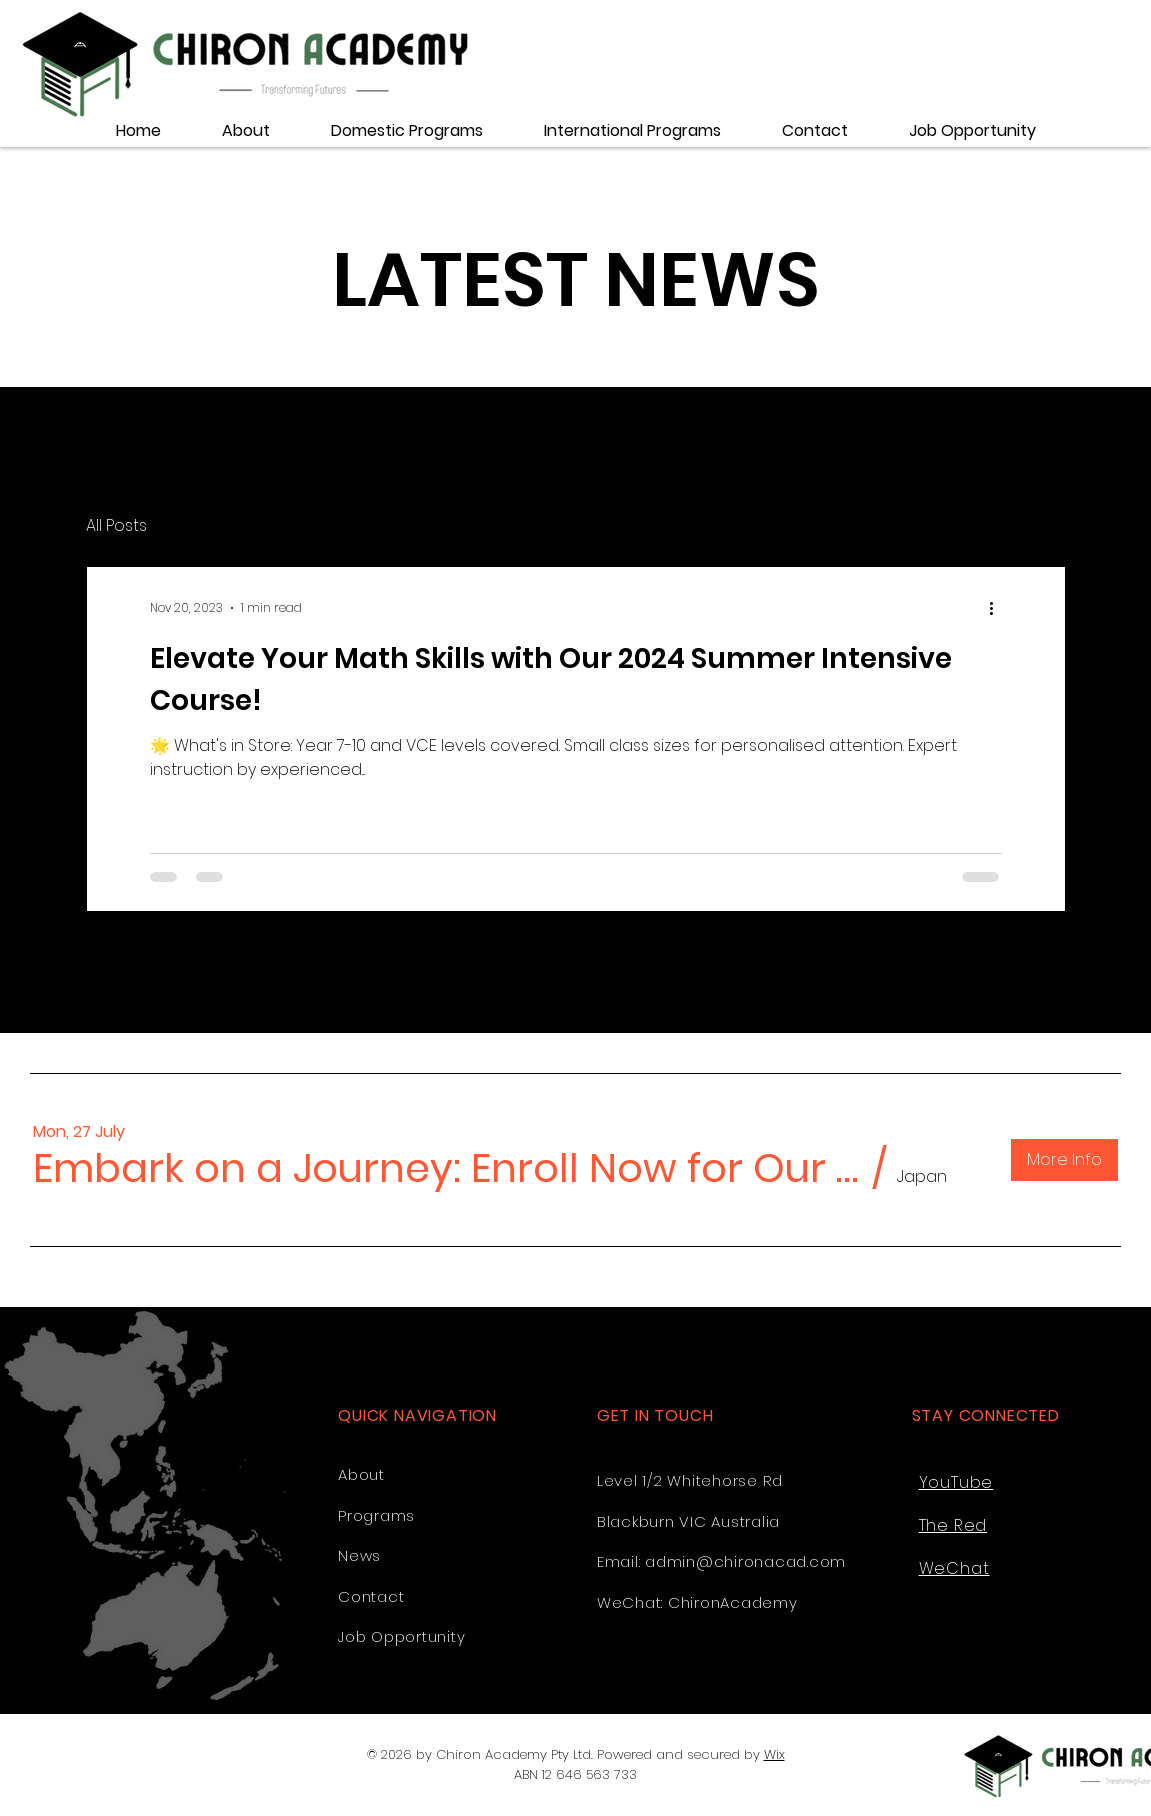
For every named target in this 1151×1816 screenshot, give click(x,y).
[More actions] (999, 608)
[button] (447, 1168)
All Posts (116, 526)
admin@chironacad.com (745, 1561)
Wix (774, 1754)
